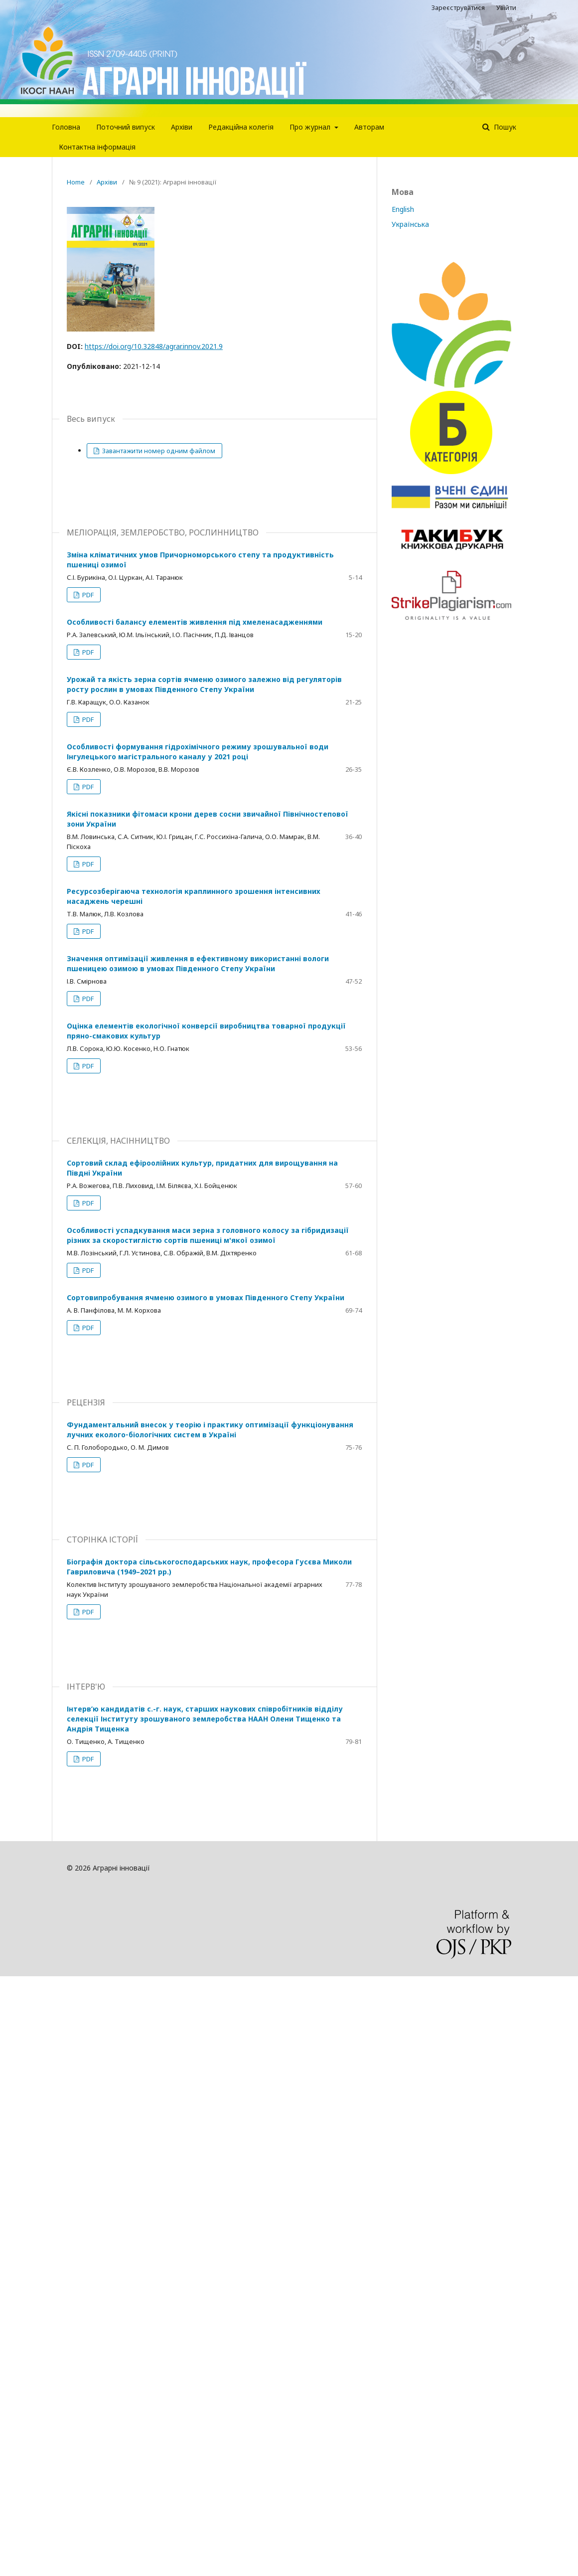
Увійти (506, 7)
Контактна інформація (97, 147)
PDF (87, 594)
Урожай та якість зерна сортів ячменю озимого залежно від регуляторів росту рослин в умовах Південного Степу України (204, 684)
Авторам (369, 127)
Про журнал (310, 127)
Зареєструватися (458, 7)
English (403, 209)
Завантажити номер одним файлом (158, 450)
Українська (410, 224)
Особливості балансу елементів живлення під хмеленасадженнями (194, 622)
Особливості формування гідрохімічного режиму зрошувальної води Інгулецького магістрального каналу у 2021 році (197, 751)
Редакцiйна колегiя (241, 127)
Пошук (504, 127)
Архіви (181, 127)
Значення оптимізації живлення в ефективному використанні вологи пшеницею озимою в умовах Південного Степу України (198, 963)
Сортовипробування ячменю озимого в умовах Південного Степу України (205, 1297)
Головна (66, 127)
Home (76, 181)
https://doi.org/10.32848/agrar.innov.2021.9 (154, 346)
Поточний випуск (125, 127)
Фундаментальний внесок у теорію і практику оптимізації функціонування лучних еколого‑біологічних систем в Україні (210, 1429)
